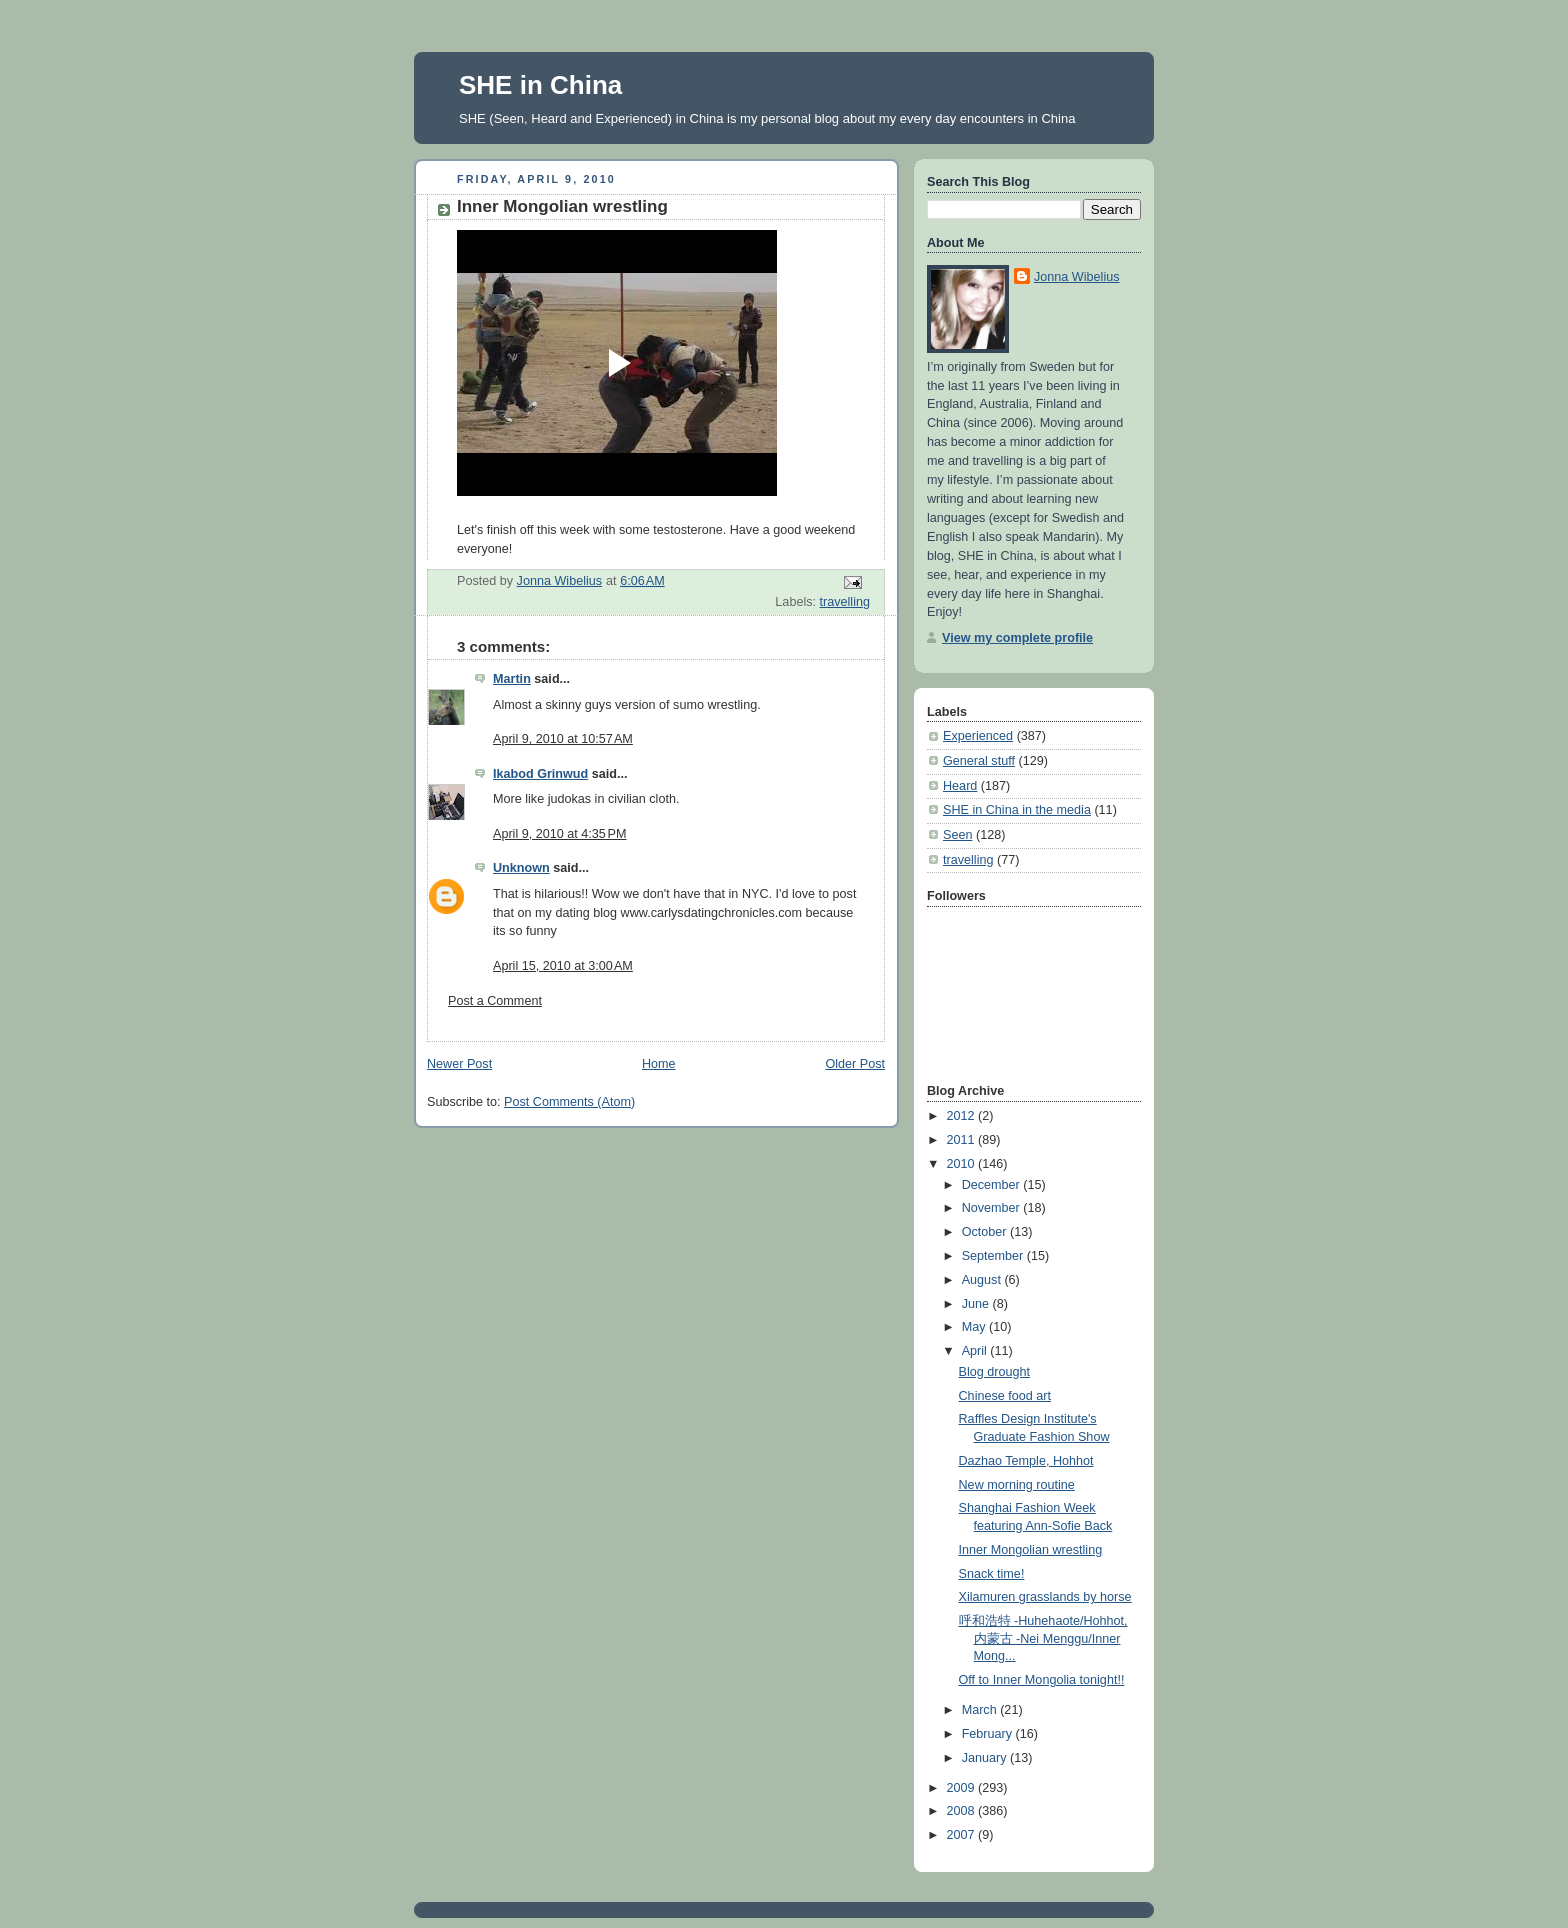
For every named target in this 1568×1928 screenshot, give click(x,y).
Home (659, 1064)
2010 (963, 1164)
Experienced (978, 736)
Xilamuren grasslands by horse (1045, 1597)
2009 (963, 1788)
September (994, 1256)
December (993, 1185)
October (986, 1232)
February (989, 1734)
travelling (845, 602)
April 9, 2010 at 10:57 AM (563, 739)
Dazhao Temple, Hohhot (1026, 1461)
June (977, 1304)
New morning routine (1017, 1485)
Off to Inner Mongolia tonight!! (1042, 1680)
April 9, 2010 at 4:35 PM (560, 834)
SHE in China (540, 85)
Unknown (521, 868)
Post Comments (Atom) (569, 1102)
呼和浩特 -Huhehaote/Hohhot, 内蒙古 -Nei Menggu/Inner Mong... (1043, 1638)
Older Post (855, 1064)
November (993, 1208)
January (986, 1758)
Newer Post (459, 1064)
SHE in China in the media (1017, 810)
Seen (957, 835)
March (981, 1710)
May (975, 1327)
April (976, 1351)
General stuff (979, 761)
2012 (963, 1116)
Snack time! (992, 1574)
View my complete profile (1017, 638)
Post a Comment (495, 1001)
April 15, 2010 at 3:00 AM (563, 966)
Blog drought (995, 1372)
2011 (963, 1140)
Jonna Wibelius (1077, 277)
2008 (963, 1811)
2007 (963, 1835)
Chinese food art (1005, 1396)
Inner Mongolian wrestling (1031, 1550)
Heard (960, 786)
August (983, 1280)
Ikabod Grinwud (540, 774)
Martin (512, 679)
